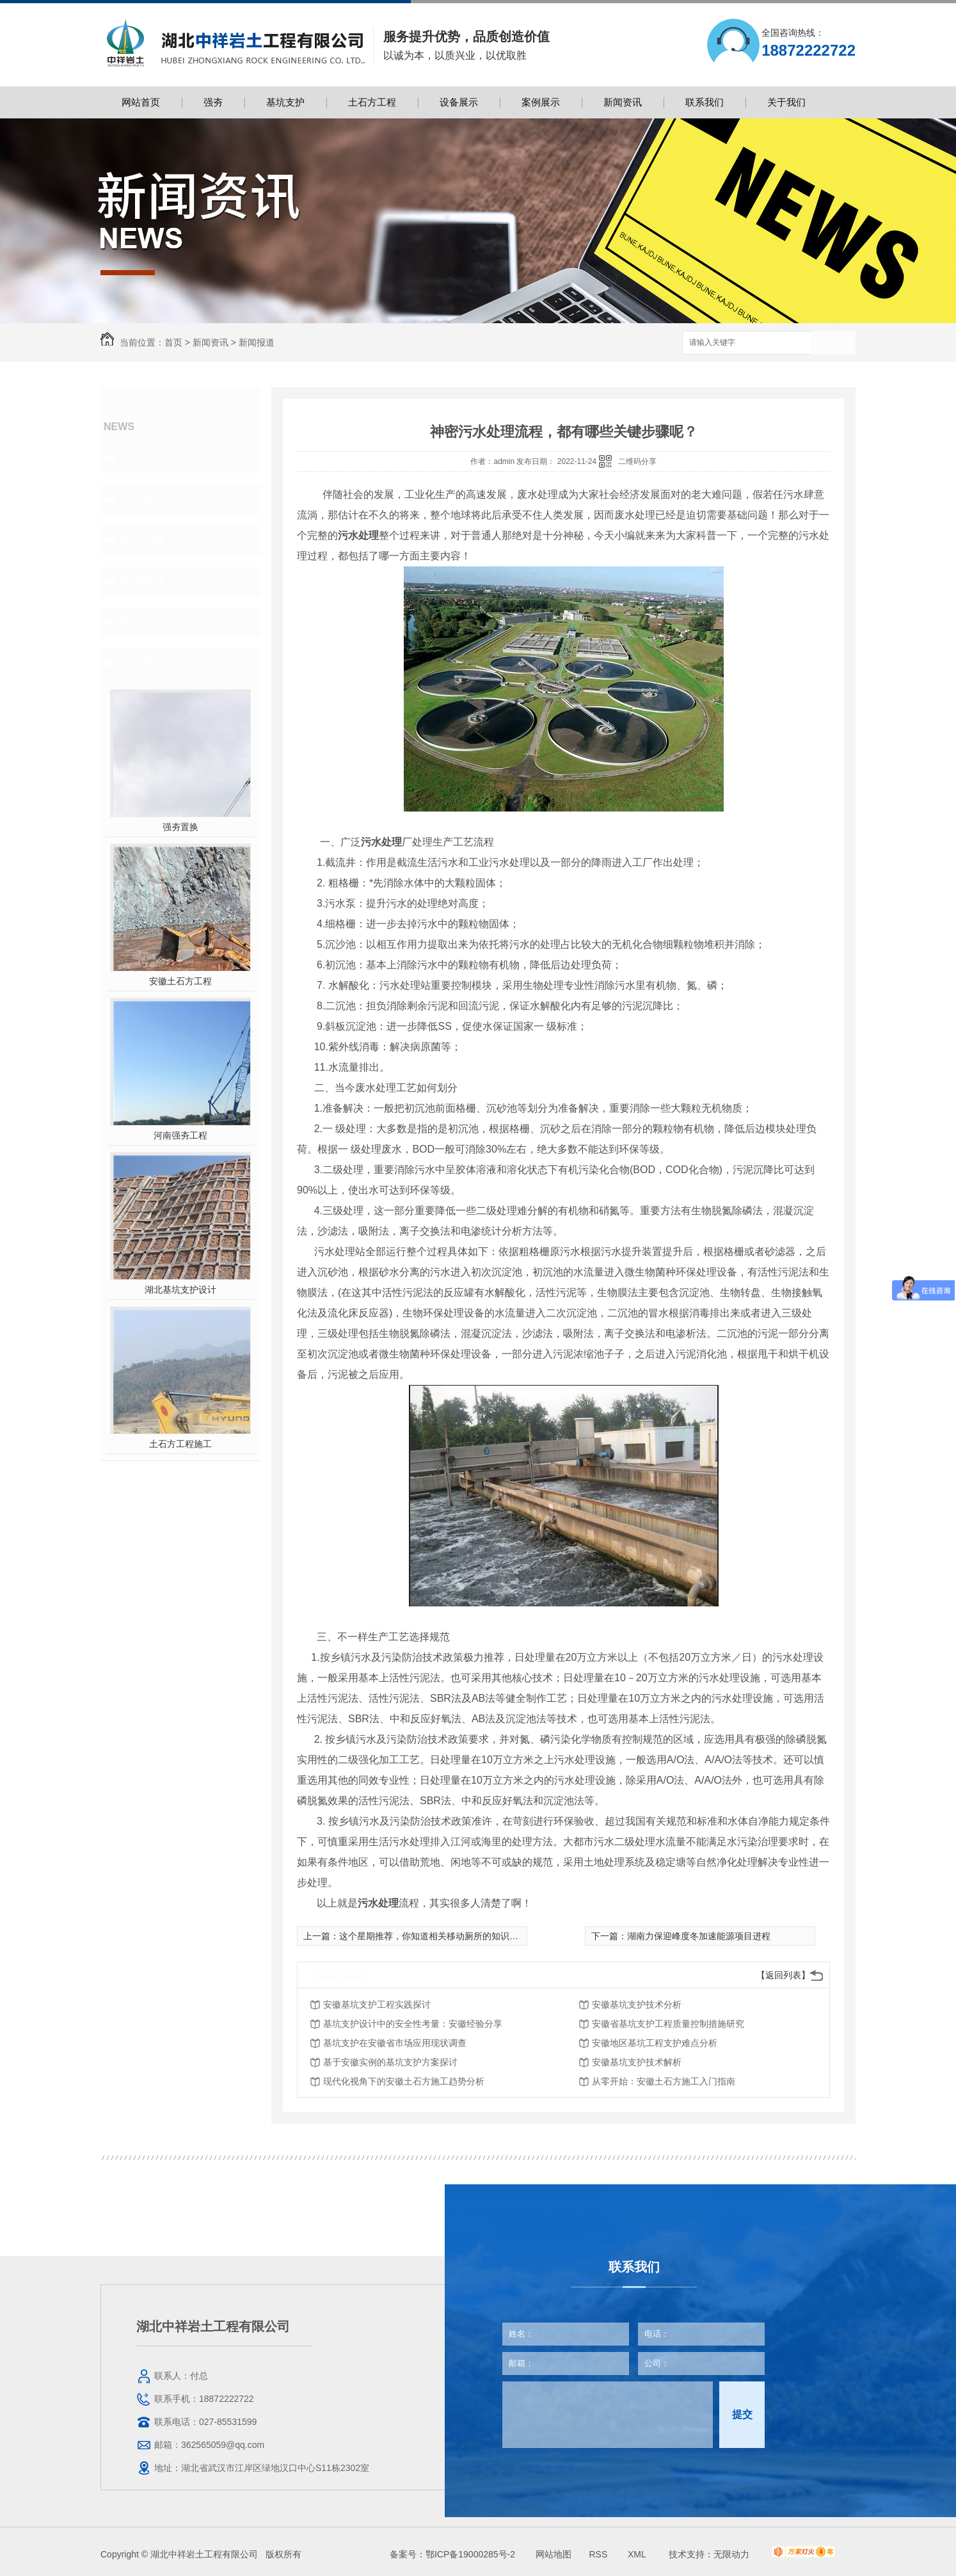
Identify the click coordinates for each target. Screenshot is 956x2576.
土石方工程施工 (180, 1444)
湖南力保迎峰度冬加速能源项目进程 (698, 1936)
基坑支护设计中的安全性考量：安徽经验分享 (412, 2024)
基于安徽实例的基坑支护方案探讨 (390, 2062)
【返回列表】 (783, 1975)
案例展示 (541, 102)
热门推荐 (143, 663)
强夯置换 (180, 827)
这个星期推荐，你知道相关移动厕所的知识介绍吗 (437, 1936)
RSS (599, 2554)
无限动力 (731, 2554)
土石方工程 (372, 102)
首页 (173, 342)
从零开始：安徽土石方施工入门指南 (663, 2081)
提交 (742, 2414)
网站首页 (141, 102)
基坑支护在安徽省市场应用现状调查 (394, 2043)
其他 (131, 622)
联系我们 (704, 102)
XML (638, 2554)
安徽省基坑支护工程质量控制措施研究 (668, 2024)
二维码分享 (637, 461)
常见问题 (143, 540)
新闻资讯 (622, 102)
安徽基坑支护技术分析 (636, 2004)
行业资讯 (143, 499)
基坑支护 (285, 102)
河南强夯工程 (180, 1135)
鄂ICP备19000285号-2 (470, 2554)
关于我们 (786, 102)
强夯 (213, 102)
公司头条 (143, 458)
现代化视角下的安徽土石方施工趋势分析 (403, 2081)
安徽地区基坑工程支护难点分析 (654, 2043)
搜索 (833, 343)
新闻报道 (257, 342)
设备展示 (459, 102)
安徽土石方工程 (180, 981)
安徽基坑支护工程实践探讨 (377, 2004)
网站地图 (553, 2554)
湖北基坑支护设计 (180, 1289)
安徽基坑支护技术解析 (636, 2062)
